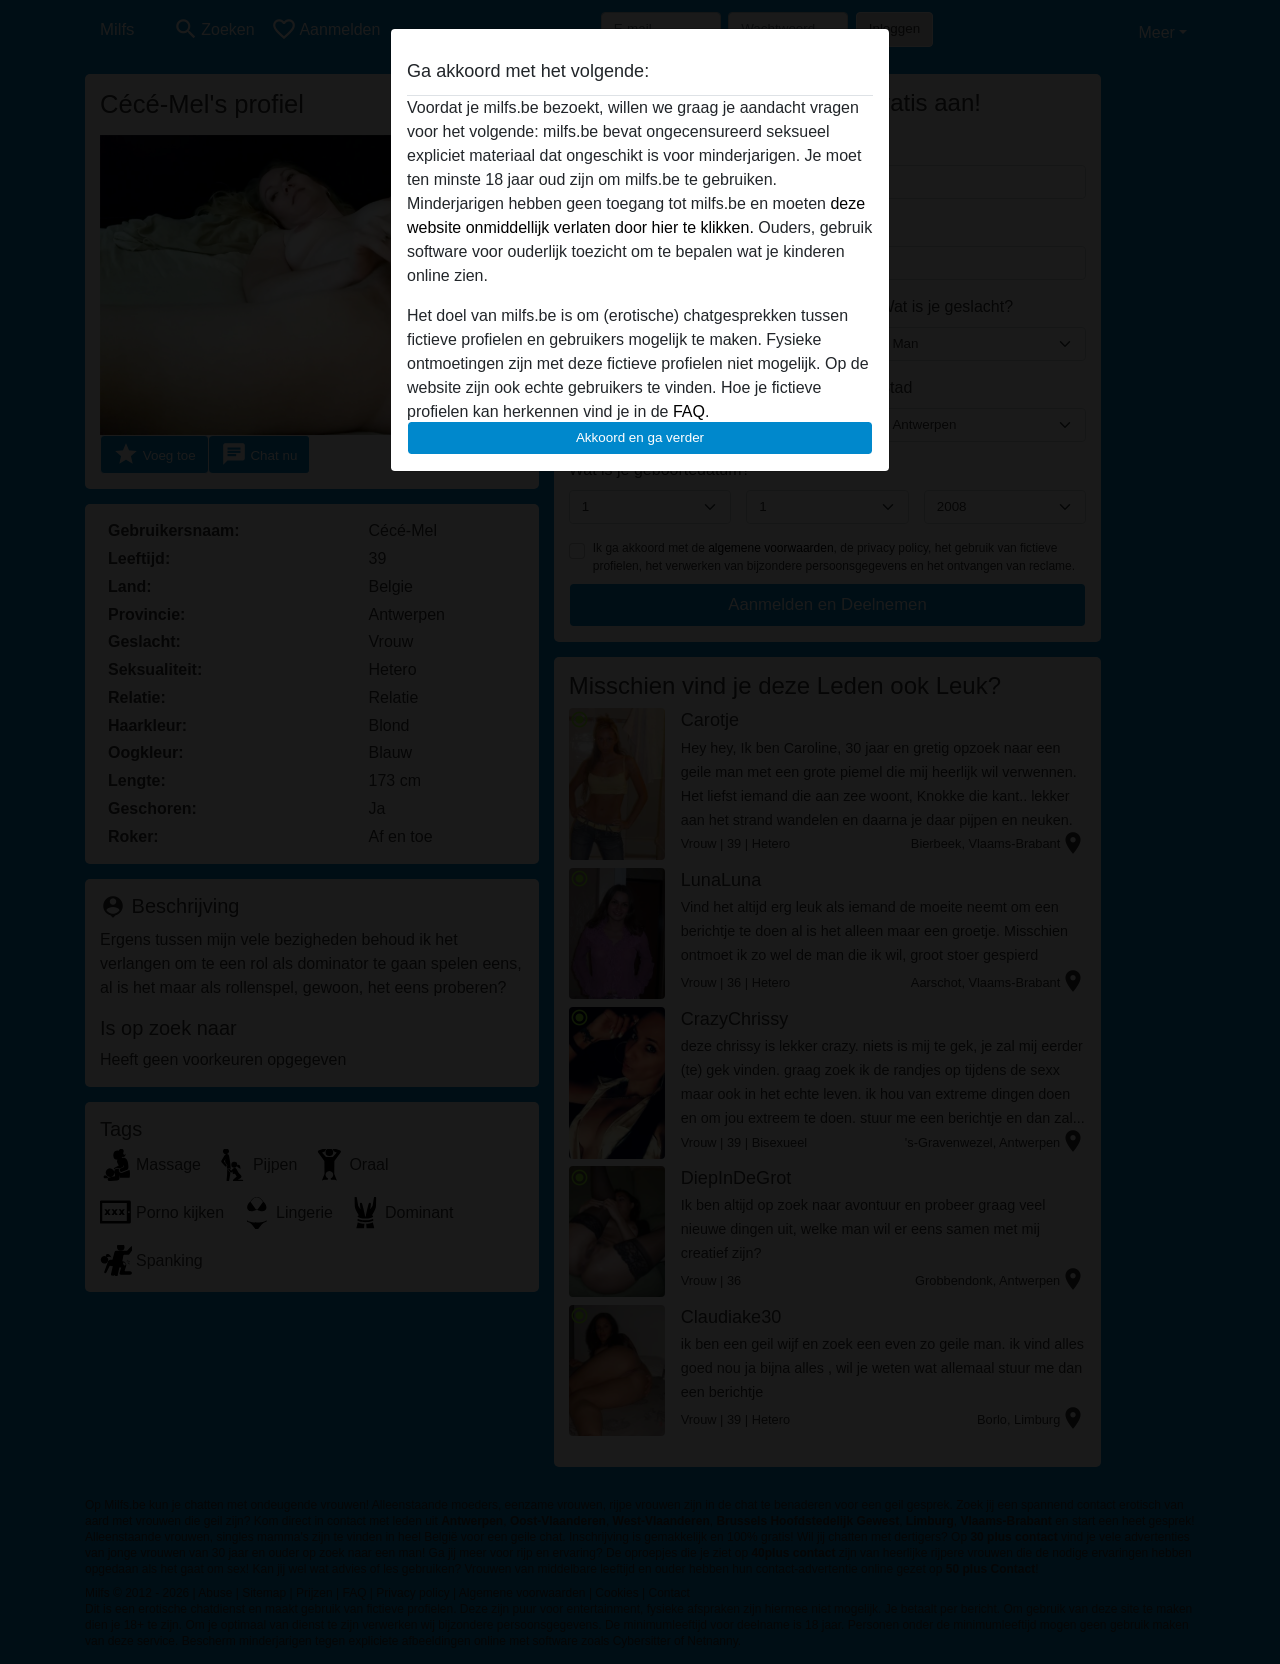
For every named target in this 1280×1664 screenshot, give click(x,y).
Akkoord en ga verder (640, 437)
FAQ (689, 411)
